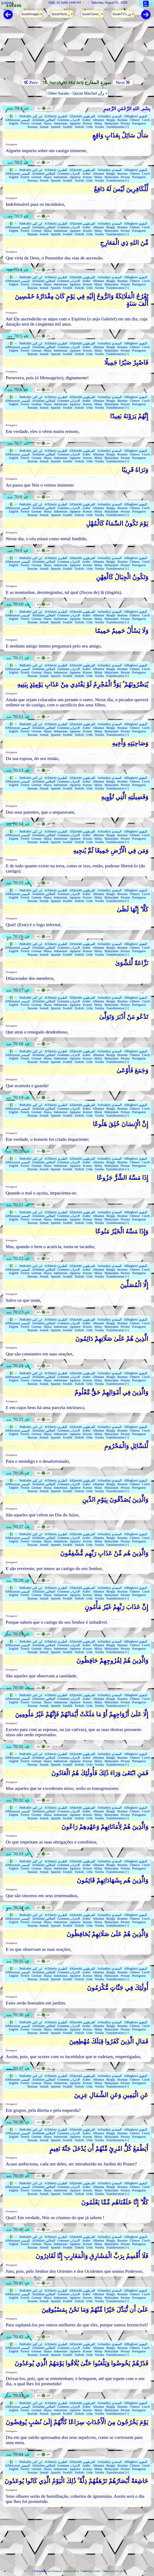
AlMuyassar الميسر (17, 120)
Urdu (89, 126)
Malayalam (111, 123)
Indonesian (60, 123)
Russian (32, 126)
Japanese (75, 123)
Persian (125, 123)
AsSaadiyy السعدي (109, 116)
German (37, 123)
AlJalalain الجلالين (43, 120)
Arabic (86, 120)
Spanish (56, 126)
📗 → (13, 116)
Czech (146, 120)
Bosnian (122, 120)
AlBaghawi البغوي (135, 116)
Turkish (79, 126)
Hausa (47, 123)
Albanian (98, 120)
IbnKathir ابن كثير (30, 116)
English (13, 123)
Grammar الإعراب (68, 120)
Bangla (110, 120)
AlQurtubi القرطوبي (82, 116)
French (25, 123)
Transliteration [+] (117, 126)
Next (122, 82)
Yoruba (99, 126)
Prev (31, 82)
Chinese (135, 120)
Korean (87, 123)
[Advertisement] (77, 51)
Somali (44, 126)
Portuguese (139, 123)
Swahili (67, 126)
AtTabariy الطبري (55, 116)
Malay (98, 123)
